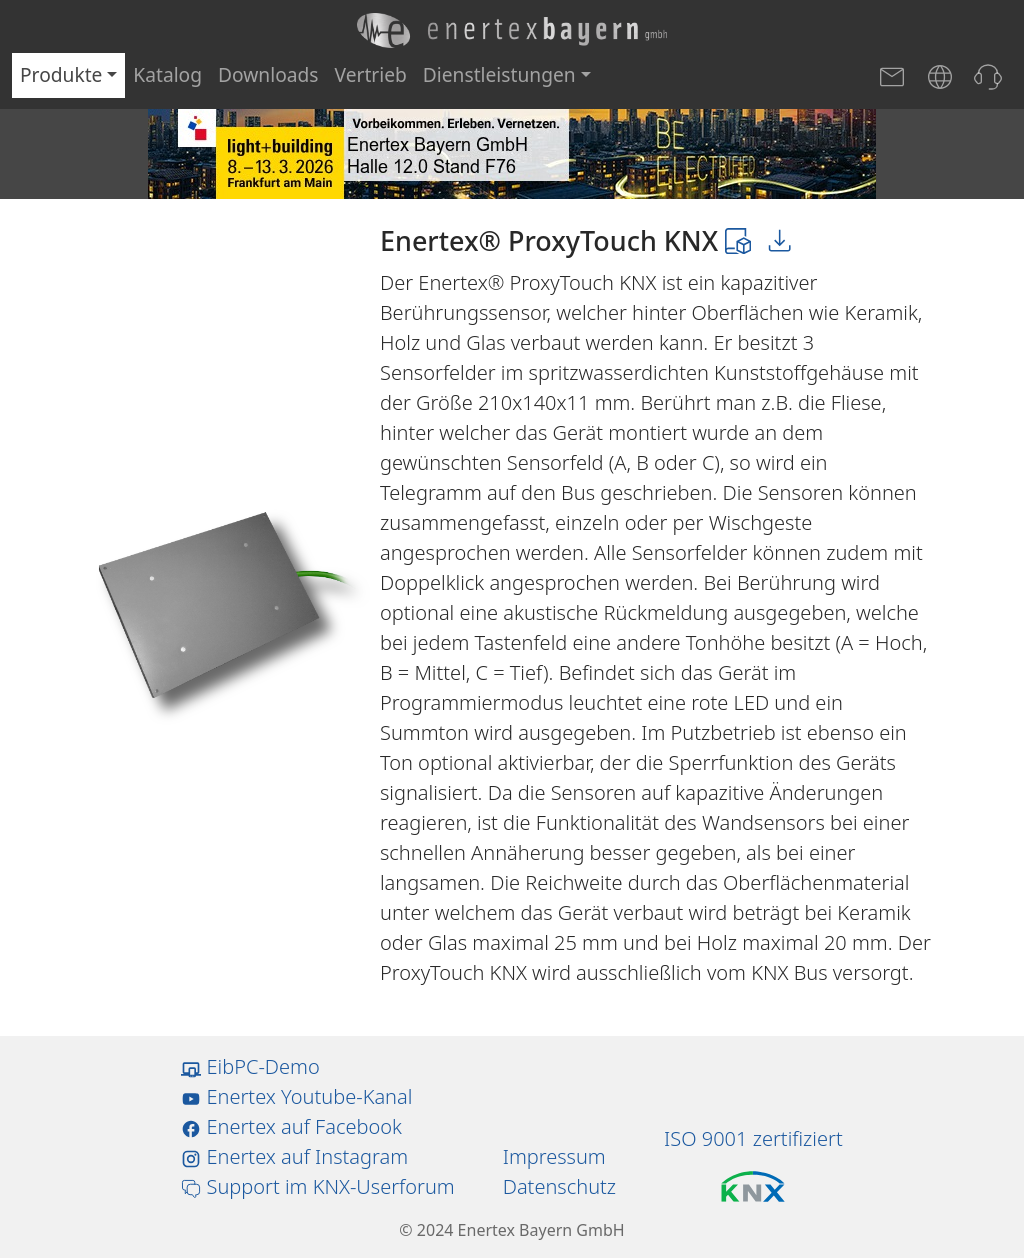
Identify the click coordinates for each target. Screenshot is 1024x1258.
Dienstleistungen (499, 74)
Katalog (167, 74)
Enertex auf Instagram (294, 1156)
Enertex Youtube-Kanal (296, 1096)
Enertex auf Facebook (291, 1126)
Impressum (554, 1156)
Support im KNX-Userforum (317, 1186)
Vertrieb (371, 74)
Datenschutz (559, 1186)
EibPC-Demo (250, 1066)
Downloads (268, 74)
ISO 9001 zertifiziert (753, 1138)
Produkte (61, 74)
